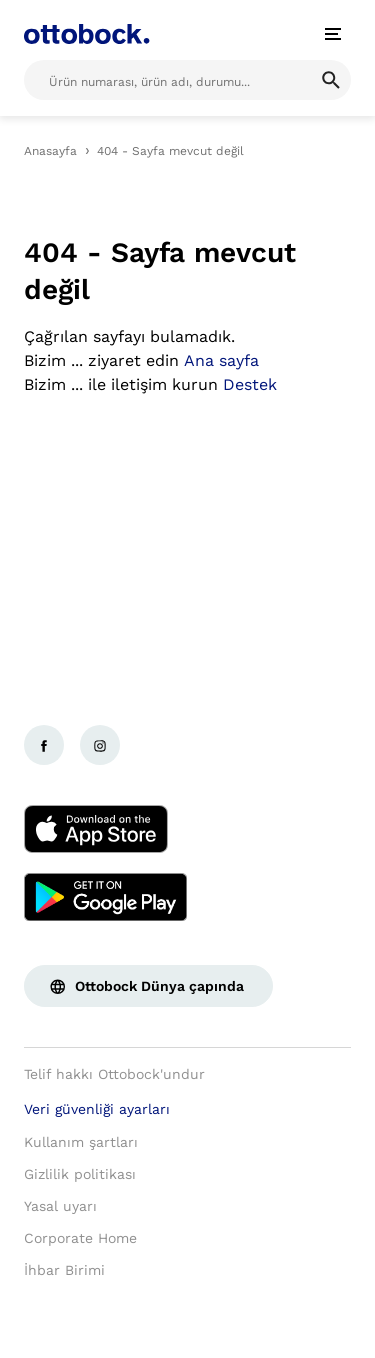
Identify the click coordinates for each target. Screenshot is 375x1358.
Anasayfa (50, 151)
